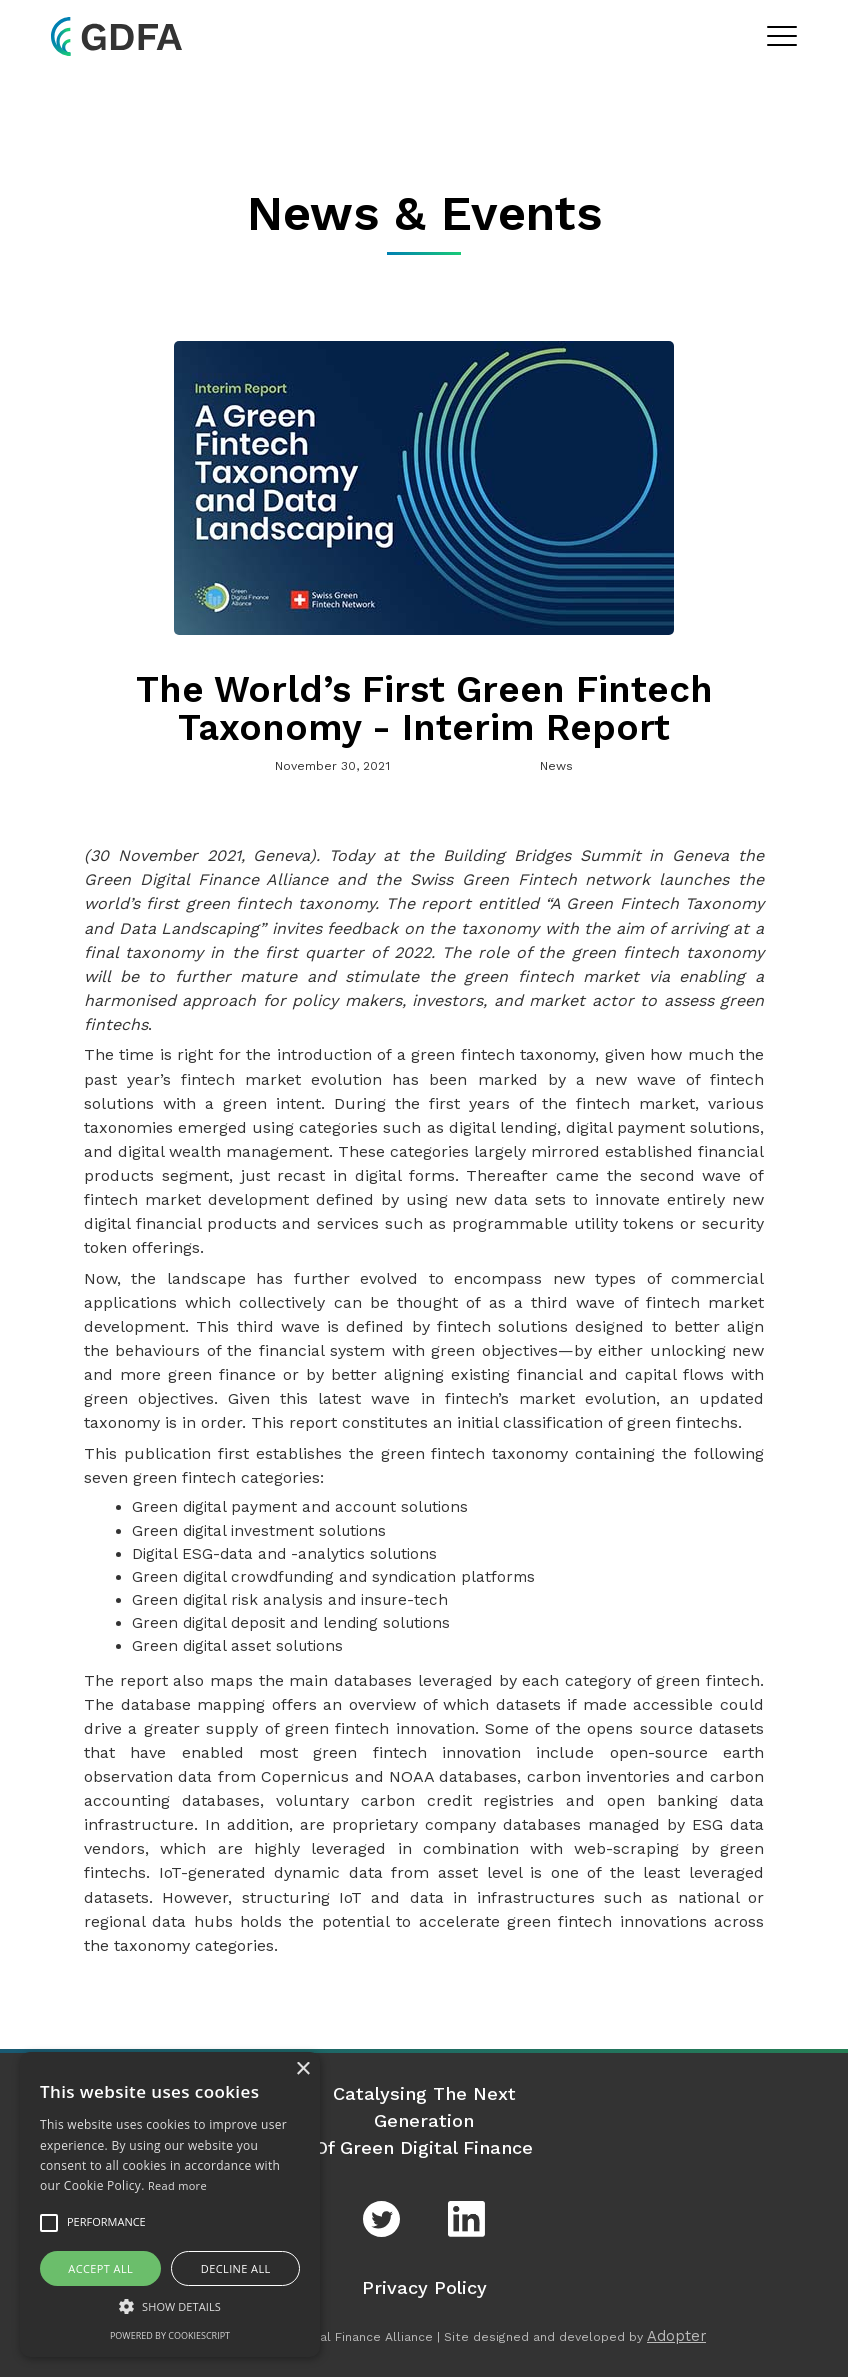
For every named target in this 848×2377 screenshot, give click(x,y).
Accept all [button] (100, 2268)
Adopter (676, 2336)
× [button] (302, 2069)
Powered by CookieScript (170, 2335)
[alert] (170, 2204)
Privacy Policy (424, 2287)
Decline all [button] (236, 2268)
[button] (170, 2306)
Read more (177, 2185)
